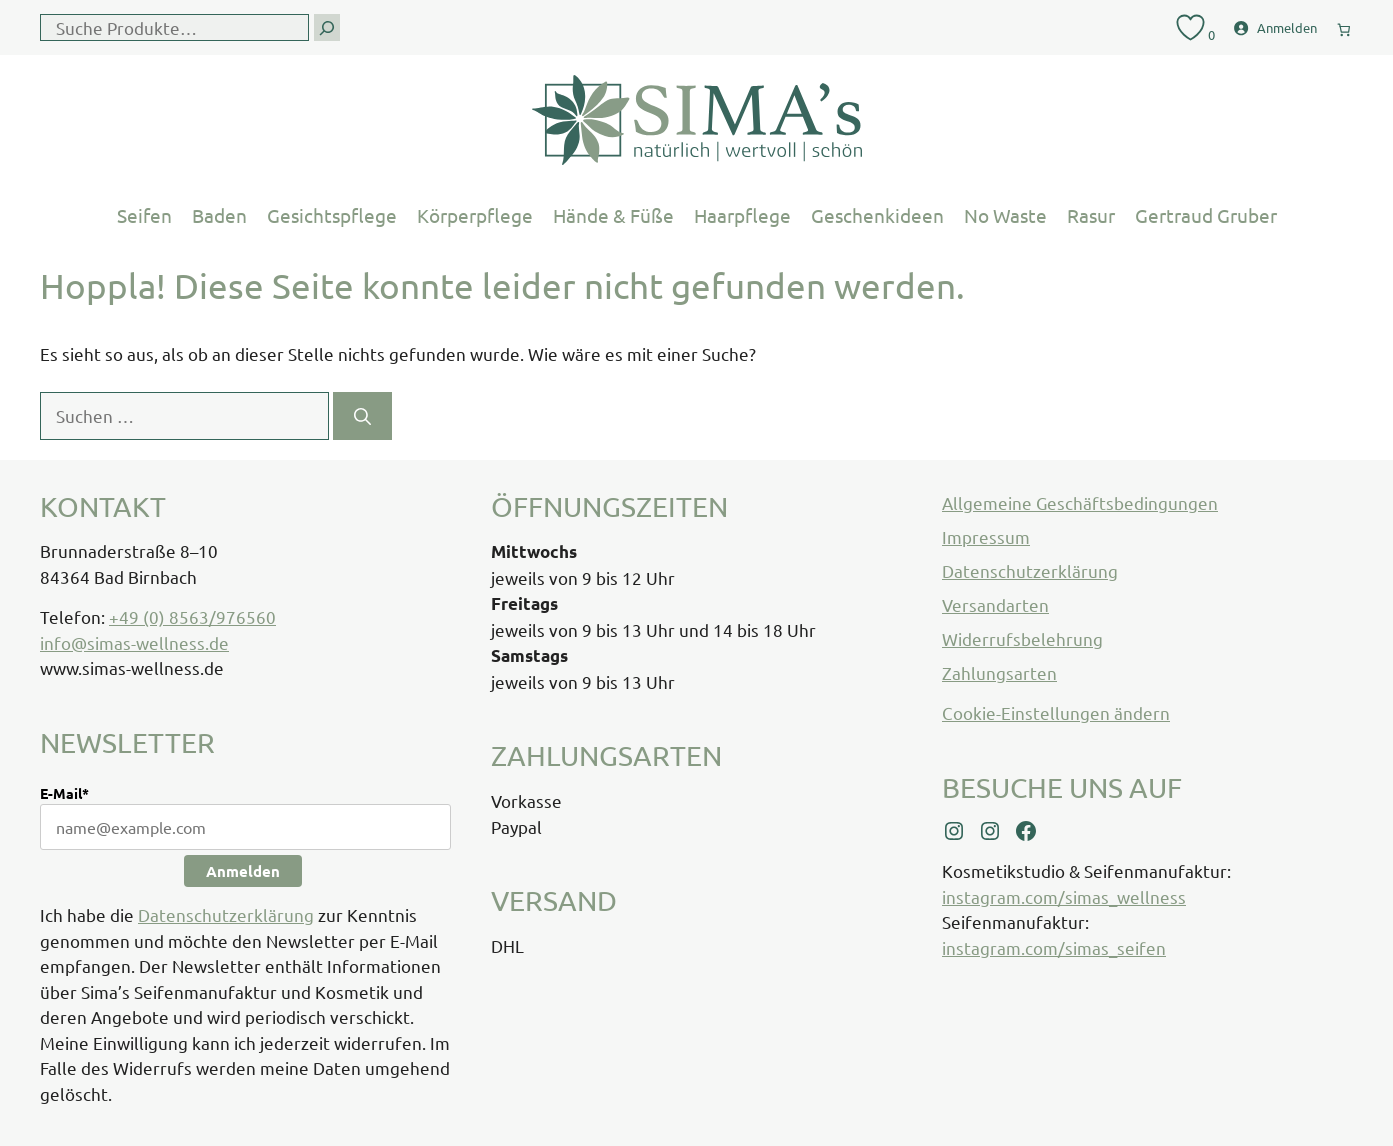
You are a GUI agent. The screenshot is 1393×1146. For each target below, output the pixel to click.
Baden (219, 215)
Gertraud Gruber (1206, 215)
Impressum (986, 536)
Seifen (144, 215)
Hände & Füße (613, 215)
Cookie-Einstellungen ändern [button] (1056, 712)
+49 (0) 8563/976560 (192, 616)
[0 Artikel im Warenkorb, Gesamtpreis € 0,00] (1344, 25)
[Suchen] (362, 416)
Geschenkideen (877, 215)
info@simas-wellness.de (134, 642)
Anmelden (243, 871)
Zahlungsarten (999, 672)
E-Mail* (64, 793)
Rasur (1091, 215)
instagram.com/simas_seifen (1054, 947)
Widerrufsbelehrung (1022, 638)
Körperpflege (475, 215)
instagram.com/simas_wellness (1064, 896)
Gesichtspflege (332, 215)
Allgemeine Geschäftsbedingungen (1080, 502)
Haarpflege (742, 215)
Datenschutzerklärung (226, 914)
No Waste (1005, 215)
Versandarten (995, 604)
